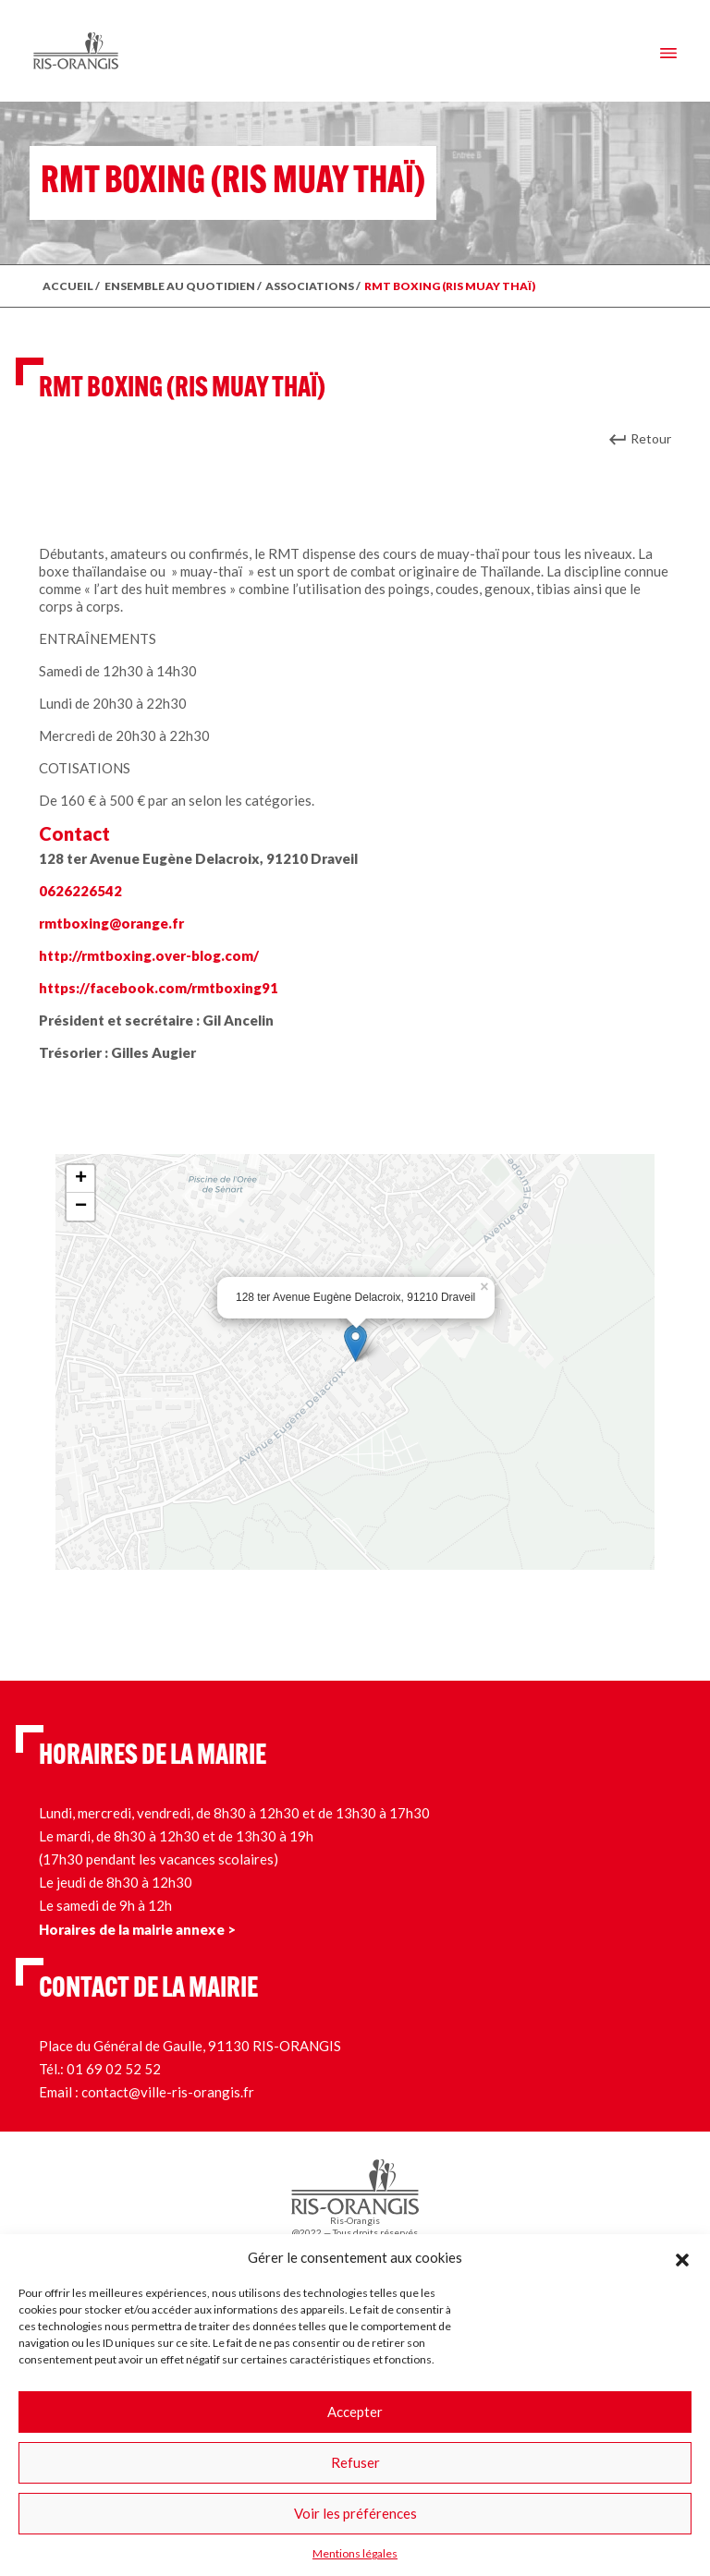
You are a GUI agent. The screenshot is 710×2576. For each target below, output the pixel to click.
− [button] (81, 1207)
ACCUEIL (68, 286)
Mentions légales (355, 2553)
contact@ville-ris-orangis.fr (167, 2092)
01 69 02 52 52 (114, 2068)
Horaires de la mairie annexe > (137, 1929)
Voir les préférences (355, 2513)
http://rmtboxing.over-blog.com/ (149, 955)
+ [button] (81, 1179)
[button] (682, 2257)
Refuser (355, 2462)
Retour (650, 438)
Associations (309, 286)
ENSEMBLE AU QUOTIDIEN (179, 286)
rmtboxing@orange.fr (111, 923)
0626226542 (80, 890)
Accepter (355, 2411)
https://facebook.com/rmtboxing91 (158, 987)
